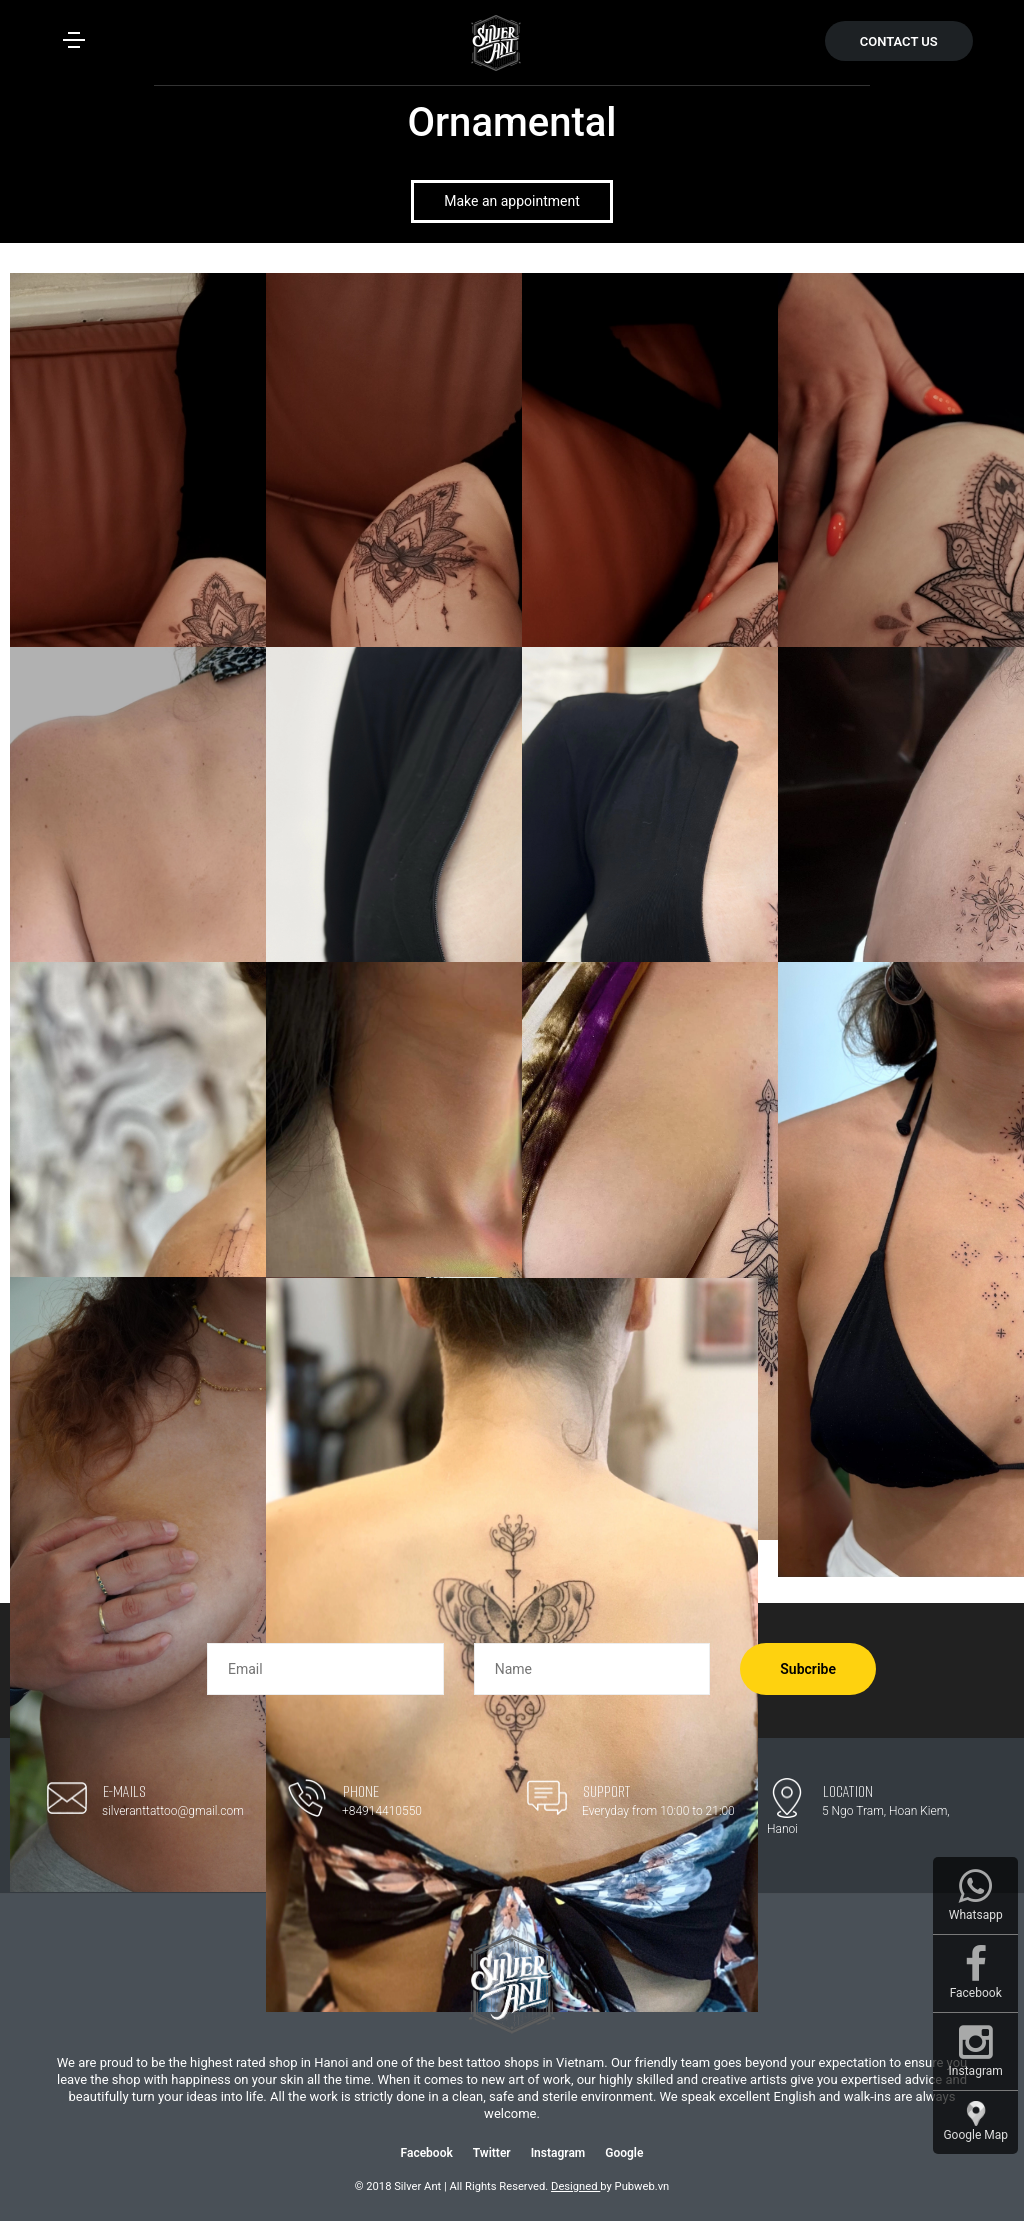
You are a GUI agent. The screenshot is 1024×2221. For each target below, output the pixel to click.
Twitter (492, 2153)
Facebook (427, 2153)
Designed (575, 2186)
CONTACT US (899, 41)
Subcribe (808, 1669)
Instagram (558, 2153)
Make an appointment (512, 201)
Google (624, 2153)
